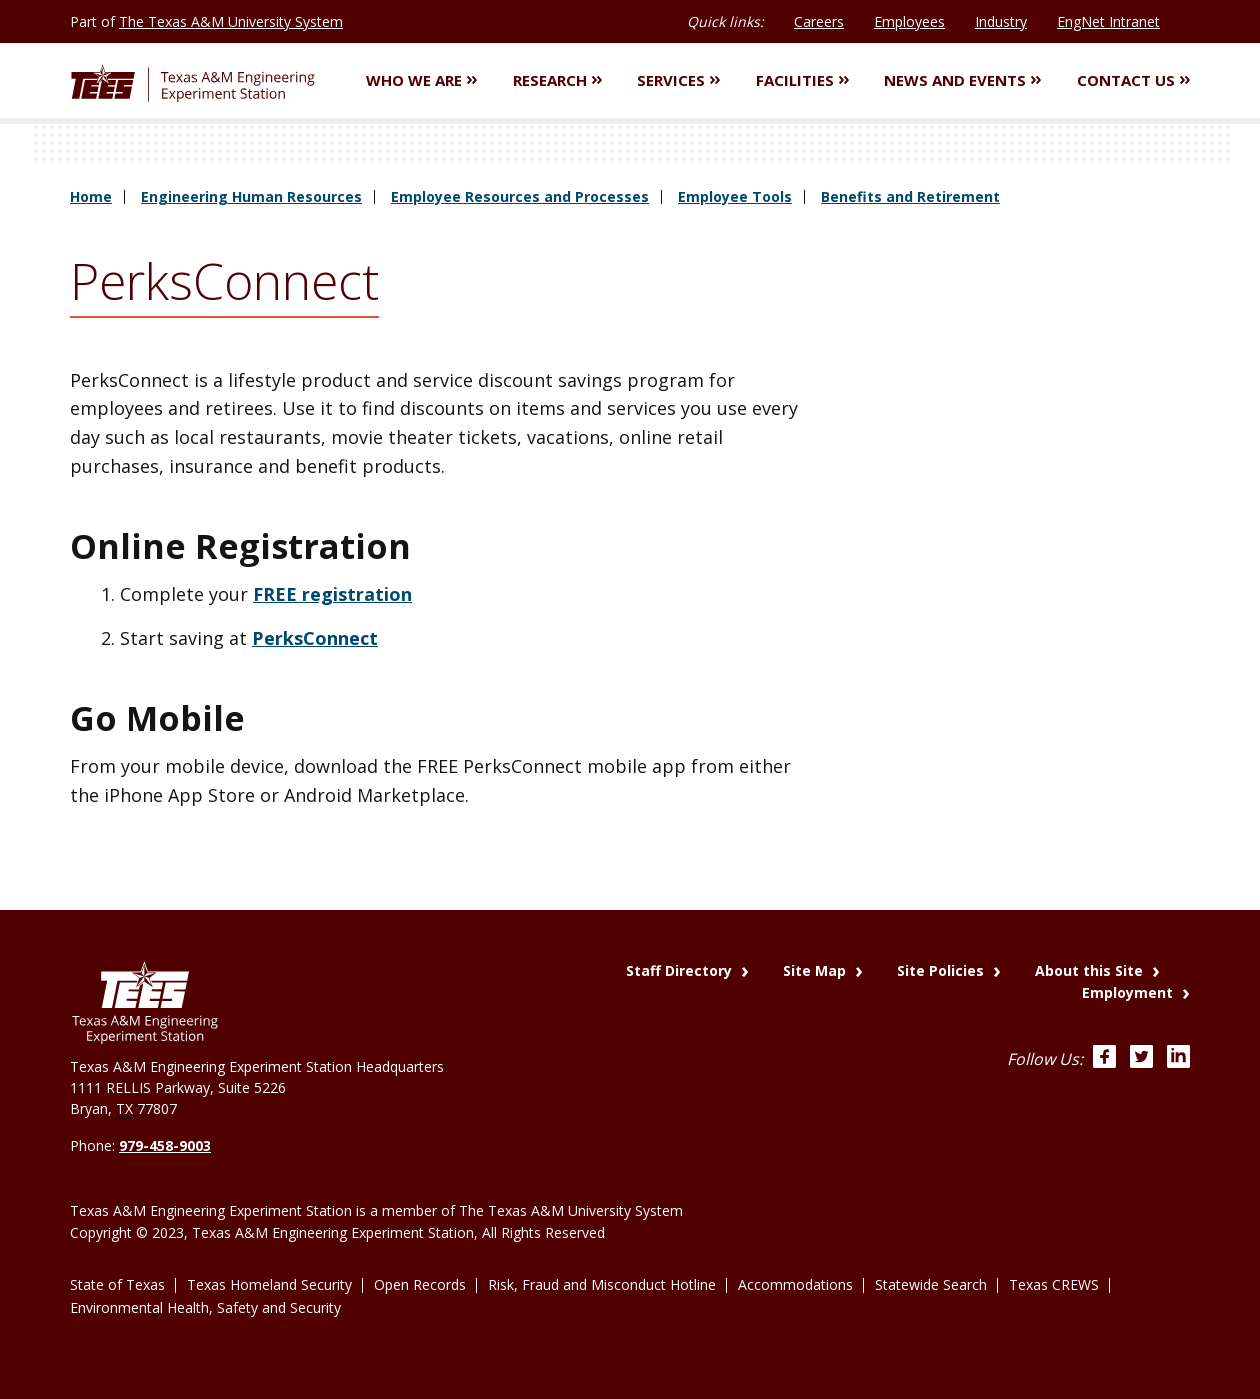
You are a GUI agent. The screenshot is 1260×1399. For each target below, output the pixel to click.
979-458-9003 (165, 1145)
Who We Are (421, 80)
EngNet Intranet (1108, 21)
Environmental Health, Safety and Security (205, 1307)
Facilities (802, 80)
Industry (1001, 21)
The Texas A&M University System (231, 21)
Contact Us (1133, 80)
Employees (909, 21)
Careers (819, 21)
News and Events (962, 80)
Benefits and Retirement (910, 196)
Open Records (420, 1284)
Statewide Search (931, 1284)
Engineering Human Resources (251, 196)
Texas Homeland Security (269, 1284)
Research (557, 80)
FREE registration (332, 594)
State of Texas (117, 1284)
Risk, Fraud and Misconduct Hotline (602, 1284)
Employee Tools (735, 196)
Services (678, 80)
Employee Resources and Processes (520, 196)
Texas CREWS (1054, 1284)
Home (91, 196)
